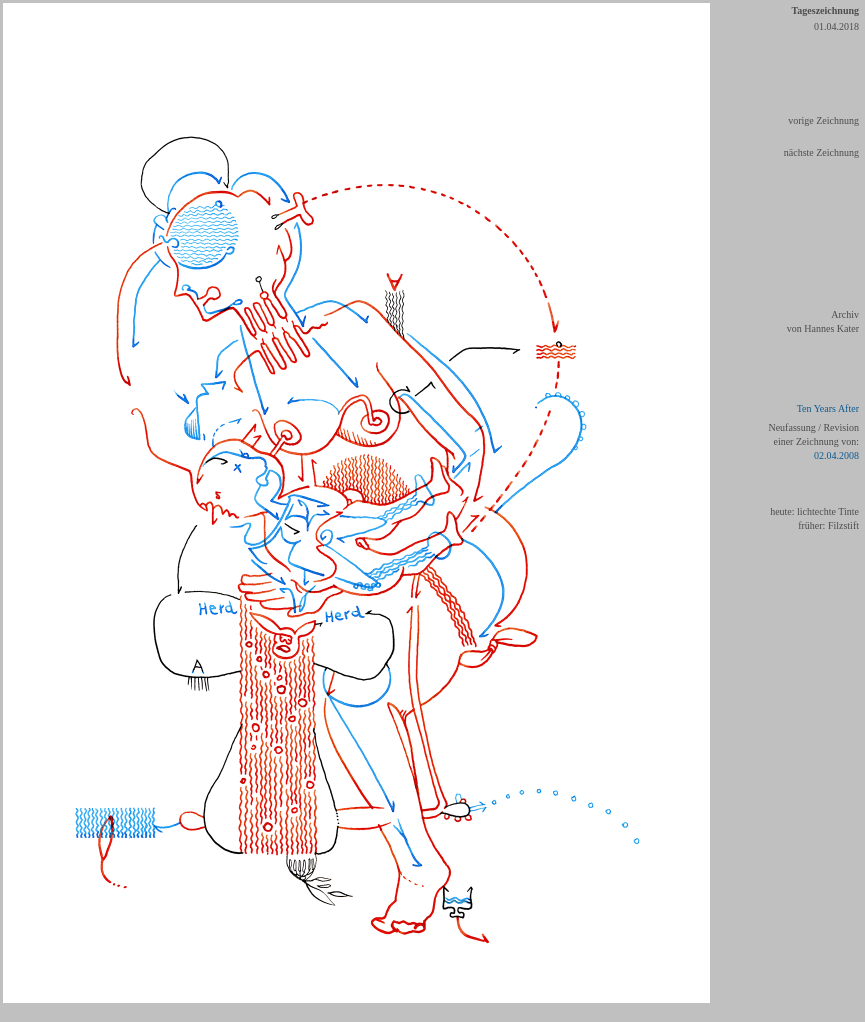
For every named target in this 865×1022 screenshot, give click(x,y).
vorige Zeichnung (823, 120)
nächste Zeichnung (821, 152)
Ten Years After (828, 408)
